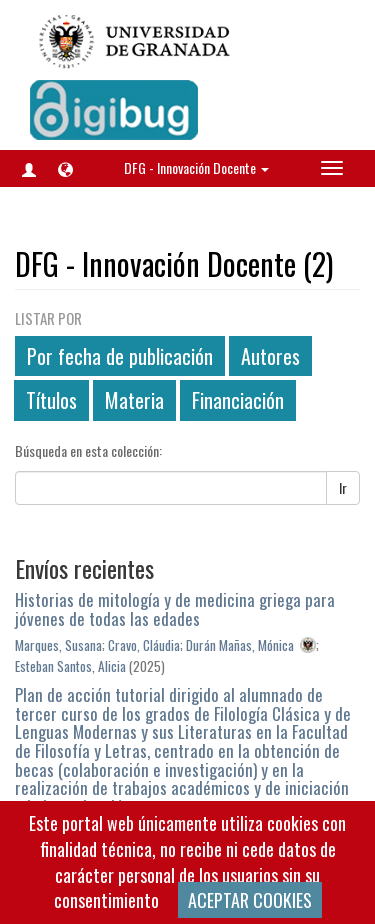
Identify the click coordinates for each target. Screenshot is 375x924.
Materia (134, 400)
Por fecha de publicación (120, 356)
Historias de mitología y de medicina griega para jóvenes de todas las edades (175, 609)
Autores (270, 356)
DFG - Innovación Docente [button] (196, 167)
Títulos (51, 400)
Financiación (238, 400)
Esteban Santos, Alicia (70, 666)
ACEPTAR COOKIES (250, 900)
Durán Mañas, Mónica (240, 645)
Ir (343, 487)
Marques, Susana (58, 645)
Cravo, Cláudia (144, 645)
